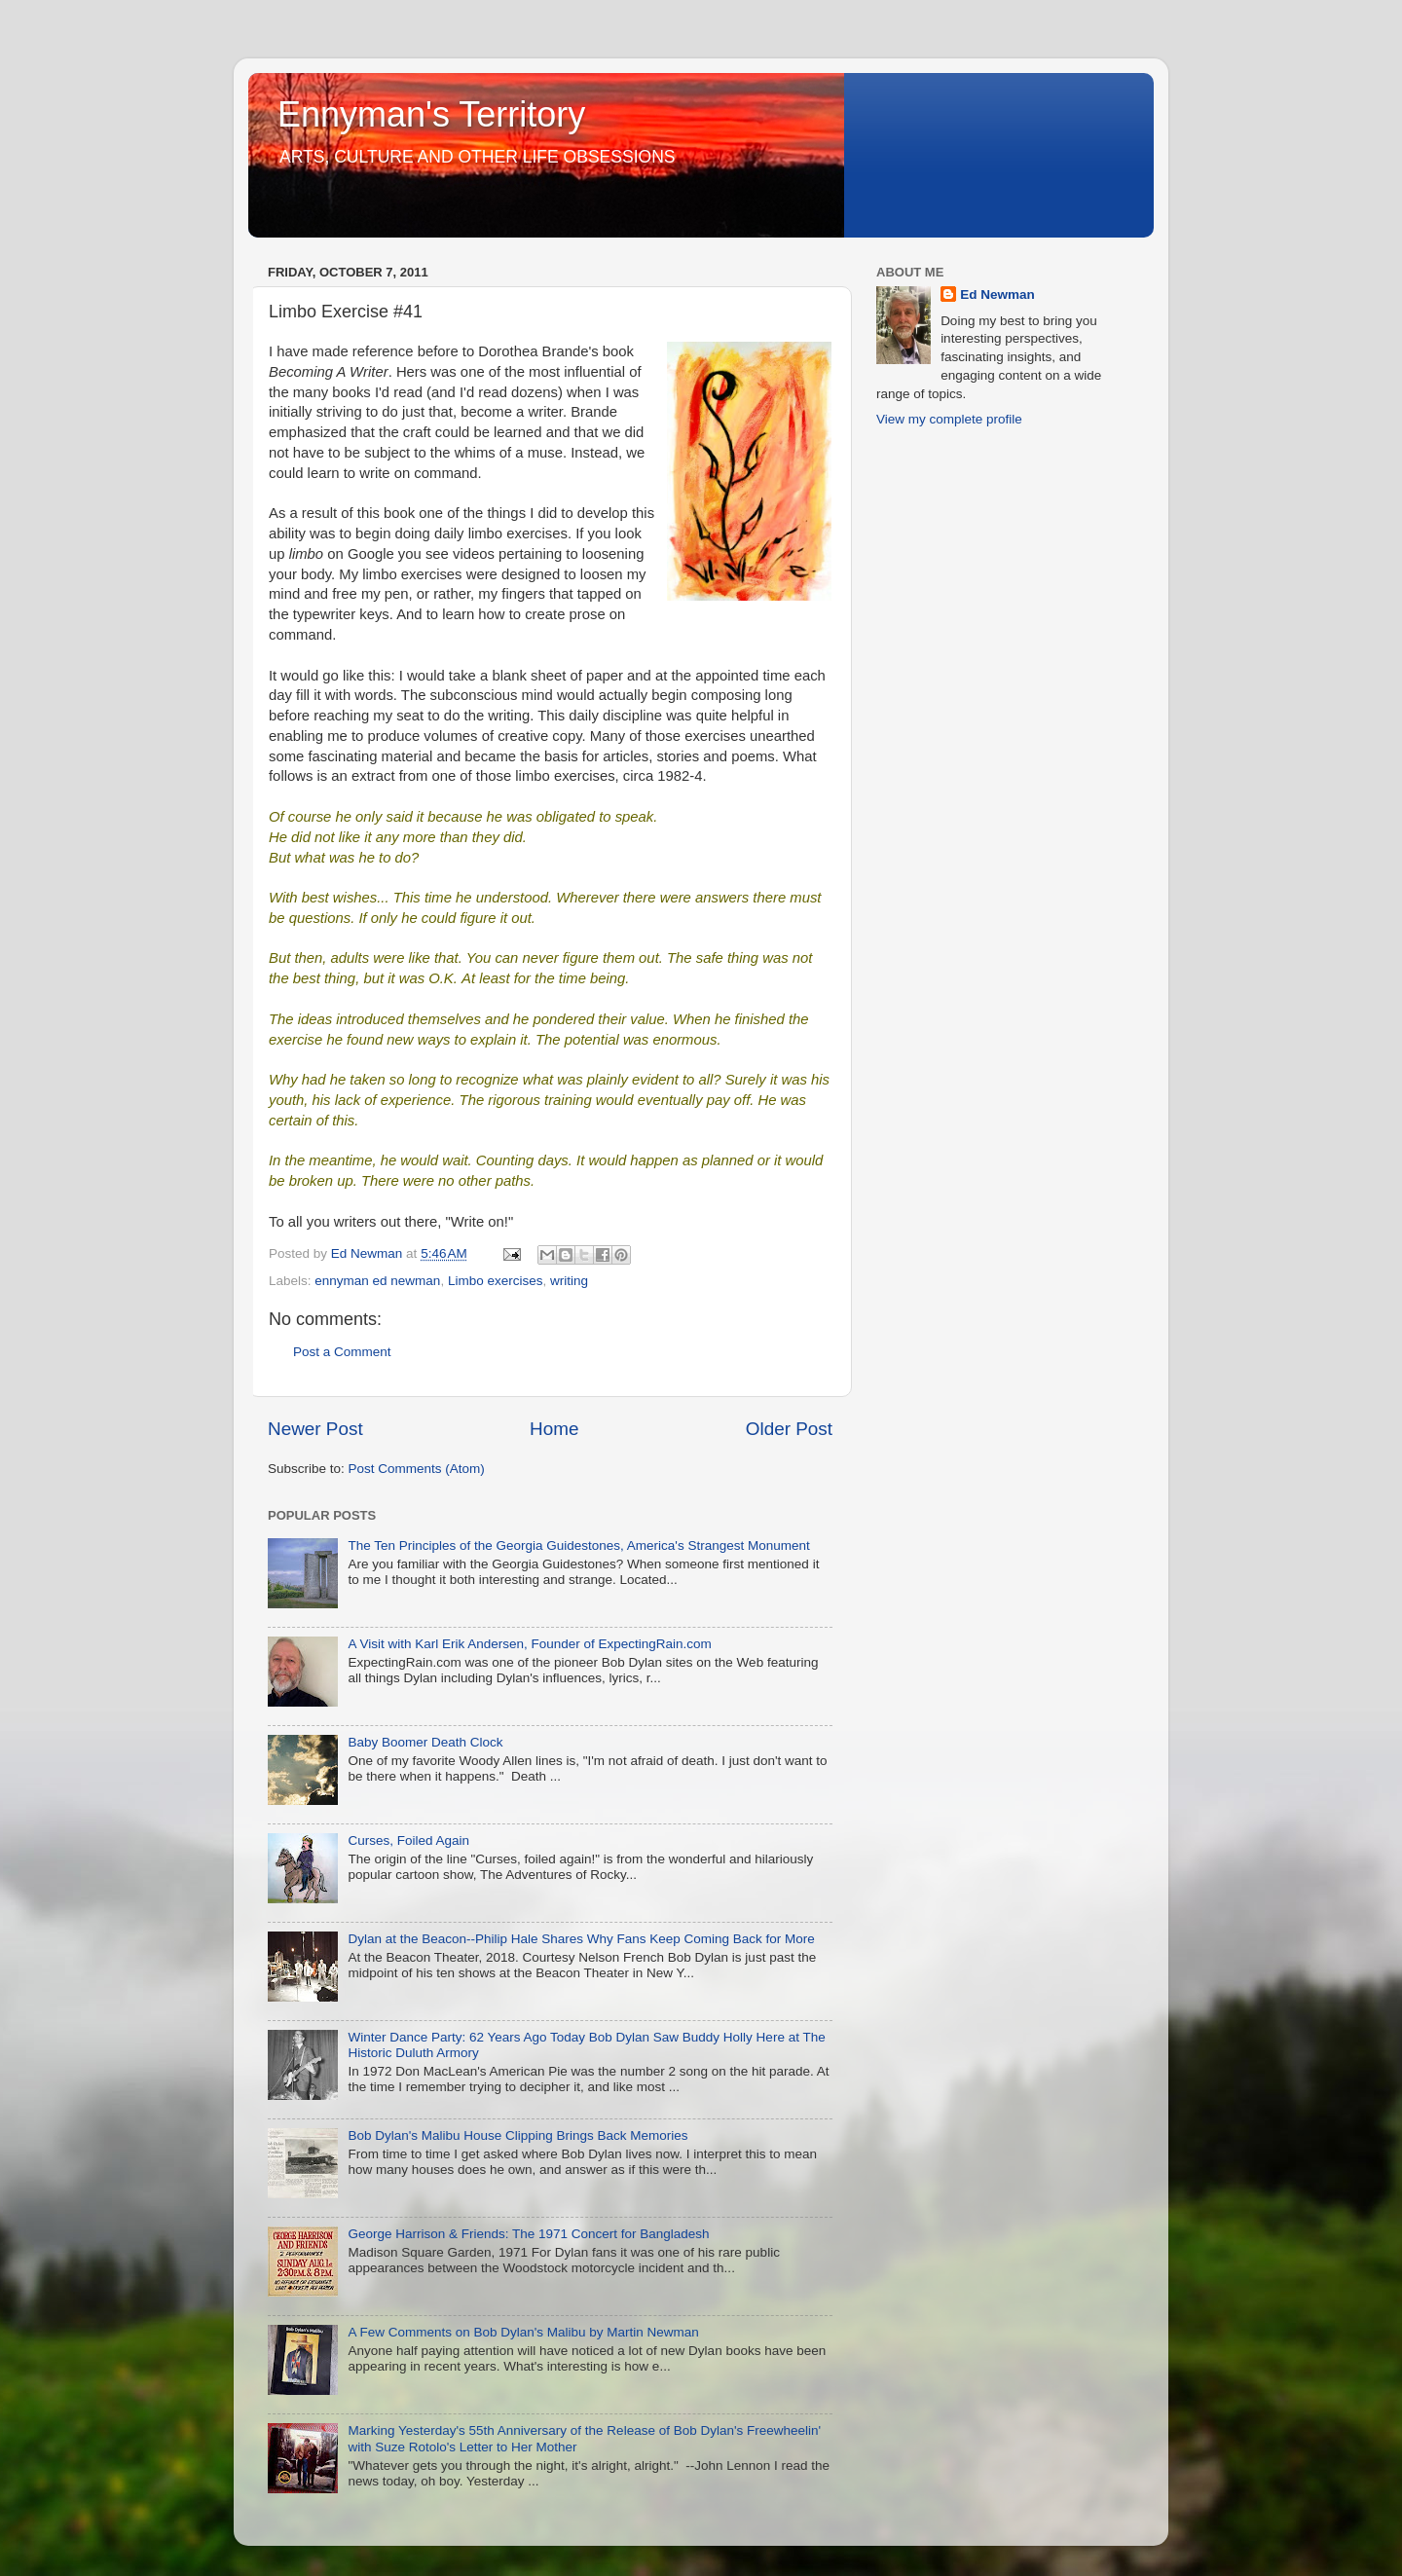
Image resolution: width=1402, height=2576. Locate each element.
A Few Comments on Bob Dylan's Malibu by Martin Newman (523, 2332)
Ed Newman (997, 294)
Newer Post (315, 1428)
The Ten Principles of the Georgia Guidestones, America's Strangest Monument (578, 1545)
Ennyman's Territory (431, 114)
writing (569, 1280)
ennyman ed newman (377, 1280)
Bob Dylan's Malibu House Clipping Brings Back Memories (517, 2135)
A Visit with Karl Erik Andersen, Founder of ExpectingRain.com (529, 1644)
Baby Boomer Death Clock (425, 1742)
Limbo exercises (495, 1280)
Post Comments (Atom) (417, 1468)
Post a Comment (342, 1351)
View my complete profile (949, 419)
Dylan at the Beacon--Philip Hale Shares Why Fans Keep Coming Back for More (581, 1939)
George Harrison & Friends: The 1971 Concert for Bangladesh (528, 2233)
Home (554, 1428)
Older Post (789, 1428)
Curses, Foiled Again (408, 1840)
